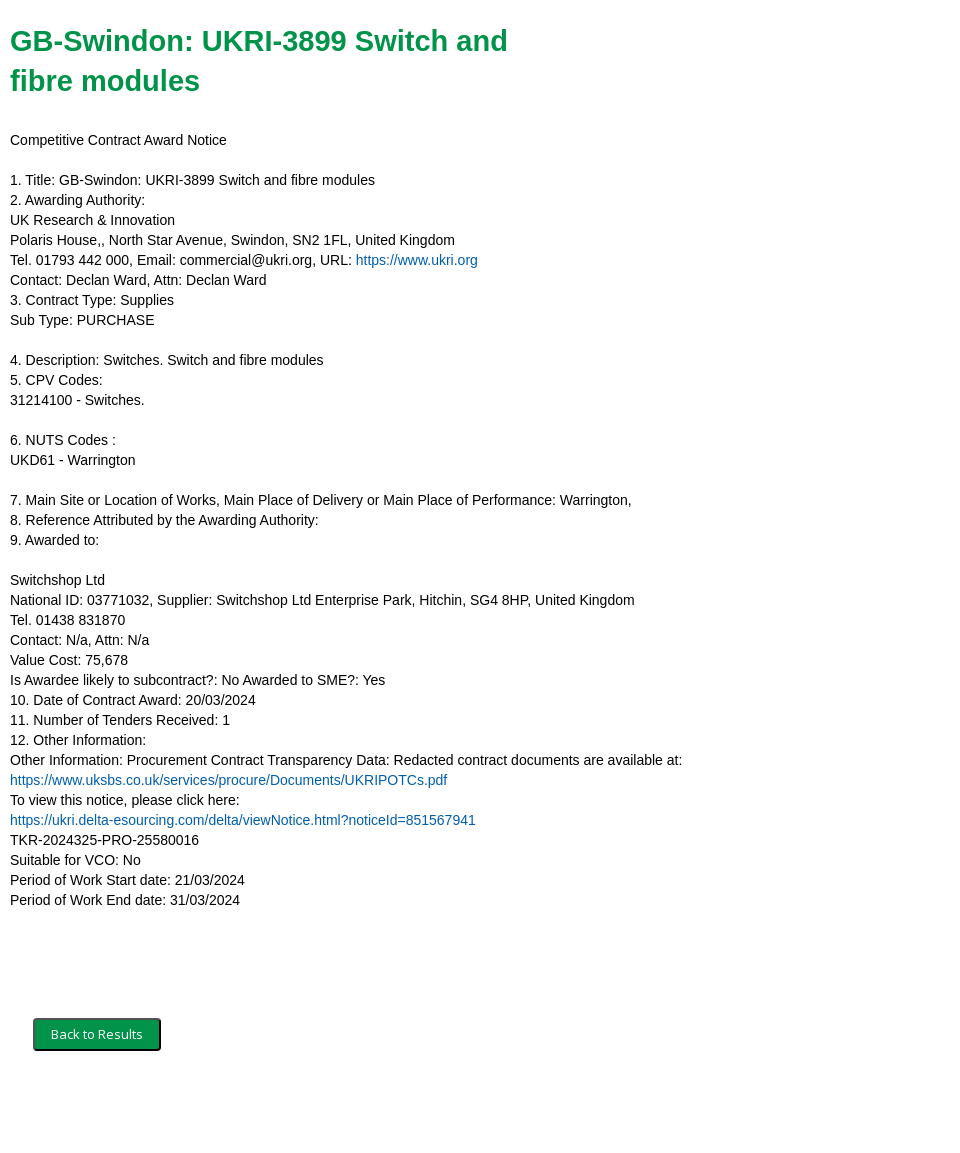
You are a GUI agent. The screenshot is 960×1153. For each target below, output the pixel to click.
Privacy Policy (285, 1110)
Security (202, 1110)
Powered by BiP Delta (405, 1110)
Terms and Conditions (98, 1110)
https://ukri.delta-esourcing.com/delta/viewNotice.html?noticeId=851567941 (243, 820)
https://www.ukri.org (417, 260)
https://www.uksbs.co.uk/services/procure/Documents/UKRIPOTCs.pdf (228, 780)
